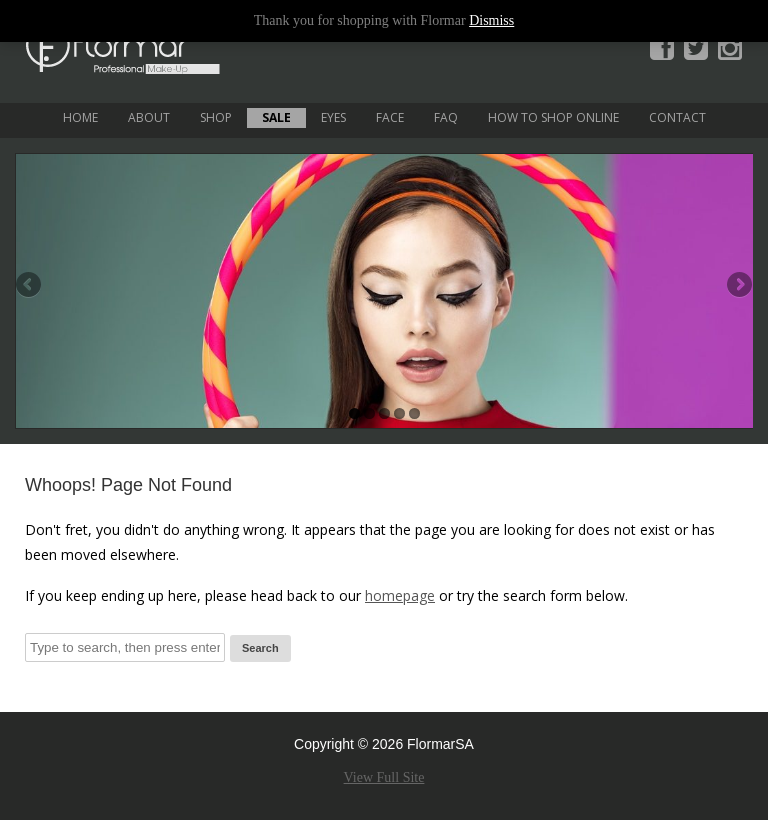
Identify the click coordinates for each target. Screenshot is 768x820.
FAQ (446, 117)
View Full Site (384, 777)
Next (738, 286)
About (149, 117)
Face (390, 117)
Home (80, 117)
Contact (677, 117)
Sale (276, 117)
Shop (216, 117)
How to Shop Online (553, 117)
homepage (400, 595)
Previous (30, 286)
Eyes (333, 117)
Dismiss (491, 20)
